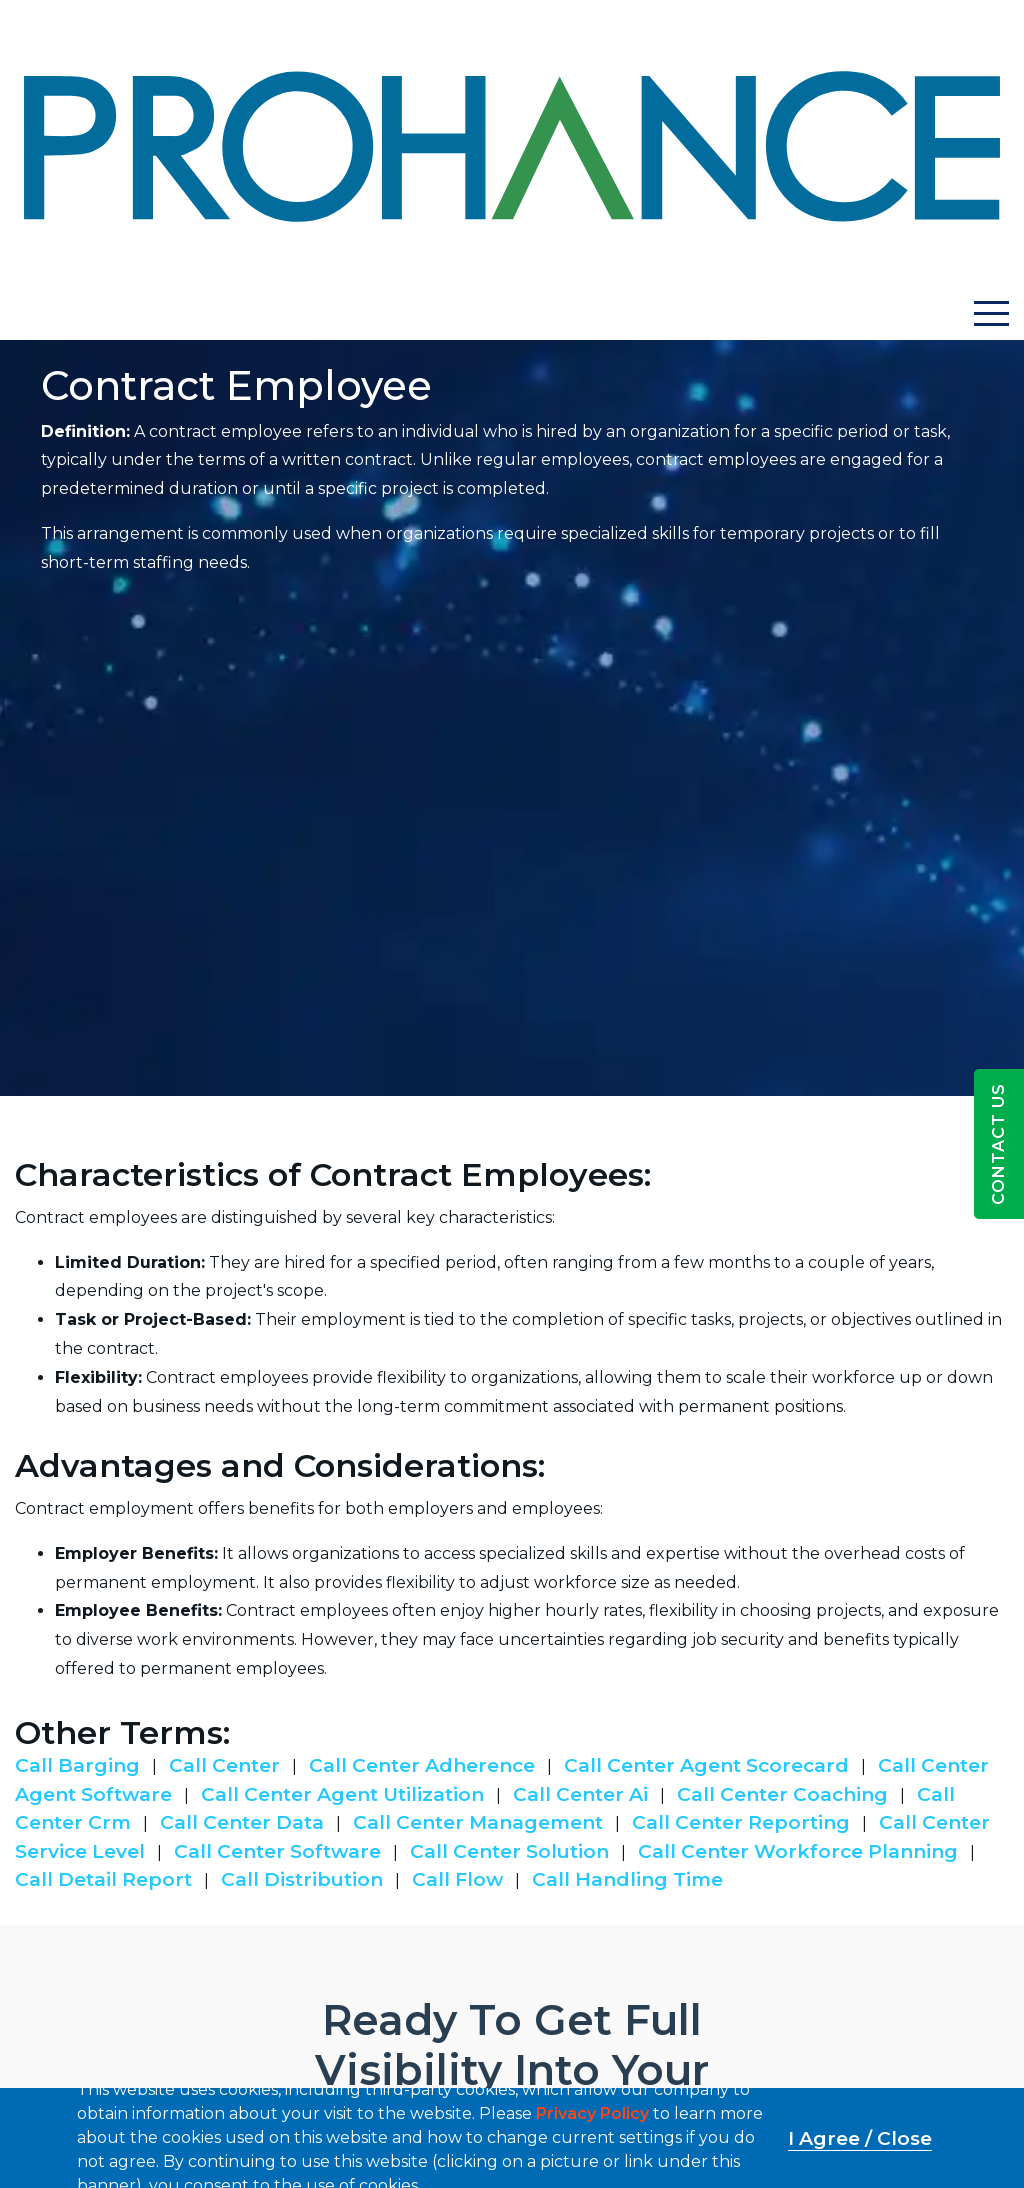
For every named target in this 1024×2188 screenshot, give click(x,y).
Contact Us (998, 1144)
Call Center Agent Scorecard (706, 1765)
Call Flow (457, 1879)
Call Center (224, 1765)
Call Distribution (302, 1879)
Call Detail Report (103, 1879)
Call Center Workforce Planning (798, 1851)
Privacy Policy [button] (592, 2113)
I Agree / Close (860, 2138)
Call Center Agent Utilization (342, 1794)
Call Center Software (277, 1851)
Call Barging (77, 1765)
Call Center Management (478, 1822)
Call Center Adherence (422, 1765)
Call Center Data (242, 1822)
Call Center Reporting (741, 1822)
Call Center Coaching (782, 1794)
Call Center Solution (509, 1851)
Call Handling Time (627, 1879)
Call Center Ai (580, 1794)
